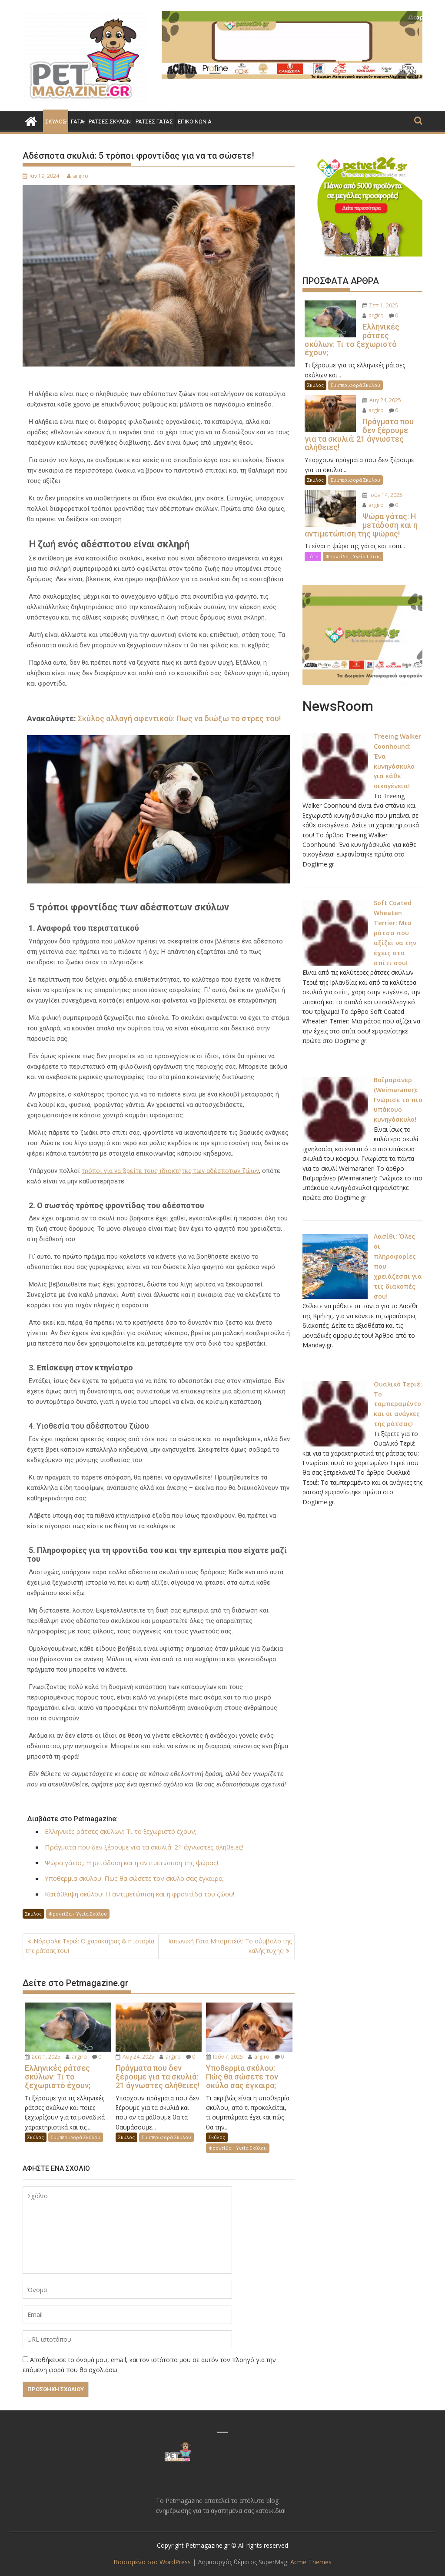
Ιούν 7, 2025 (224, 2056)
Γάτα (77, 121)
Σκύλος (55, 121)
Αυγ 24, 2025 (135, 2056)
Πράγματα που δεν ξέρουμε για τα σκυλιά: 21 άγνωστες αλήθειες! (144, 1847)
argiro (77, 176)
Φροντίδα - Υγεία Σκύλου (78, 1913)
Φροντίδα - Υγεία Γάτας (353, 547)
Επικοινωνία (195, 121)
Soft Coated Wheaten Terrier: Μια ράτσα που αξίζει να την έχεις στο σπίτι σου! (395, 922)
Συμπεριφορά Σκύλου (75, 2137)
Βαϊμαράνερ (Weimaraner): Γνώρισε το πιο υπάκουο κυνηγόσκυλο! (398, 1087)
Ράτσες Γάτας (154, 121)
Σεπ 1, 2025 (42, 2056)
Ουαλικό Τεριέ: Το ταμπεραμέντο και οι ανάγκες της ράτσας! (398, 1389)
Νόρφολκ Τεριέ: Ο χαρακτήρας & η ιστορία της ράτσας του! (90, 1946)
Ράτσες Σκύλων (110, 121)
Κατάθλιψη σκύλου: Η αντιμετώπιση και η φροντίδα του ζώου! (139, 1894)
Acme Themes (310, 2562)
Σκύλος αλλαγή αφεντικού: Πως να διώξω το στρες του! (179, 718)
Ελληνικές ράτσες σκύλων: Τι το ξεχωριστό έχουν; (120, 1831)
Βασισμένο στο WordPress (152, 2562)
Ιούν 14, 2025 (381, 486)
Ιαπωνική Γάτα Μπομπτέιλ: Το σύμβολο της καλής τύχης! (230, 1946)
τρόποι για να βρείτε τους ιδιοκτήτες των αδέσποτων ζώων (170, 1170)
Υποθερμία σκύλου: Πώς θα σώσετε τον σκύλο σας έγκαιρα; (134, 1878)
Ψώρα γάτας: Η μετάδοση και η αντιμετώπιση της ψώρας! (131, 1862)
